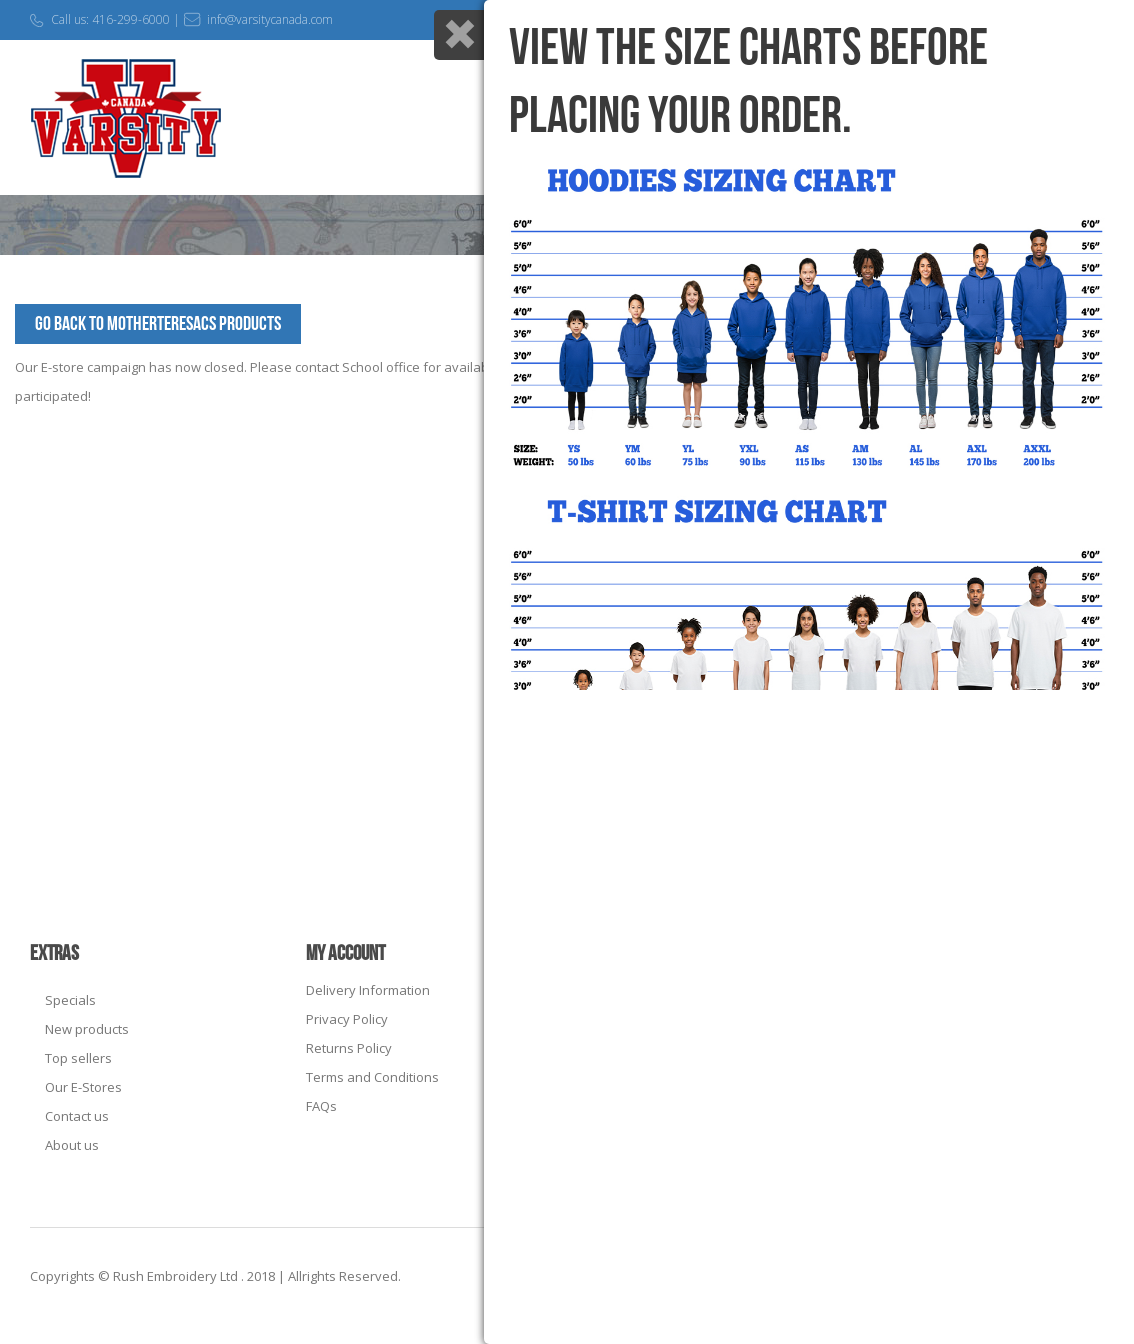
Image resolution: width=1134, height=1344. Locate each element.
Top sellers (78, 1058)
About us (72, 1145)
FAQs (321, 1106)
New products (87, 1029)
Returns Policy (349, 1048)
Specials (70, 1000)
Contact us (77, 1116)
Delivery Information (368, 990)
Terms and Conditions (372, 1077)
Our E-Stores (83, 1087)
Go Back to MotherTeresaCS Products (158, 324)
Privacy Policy (347, 1019)
